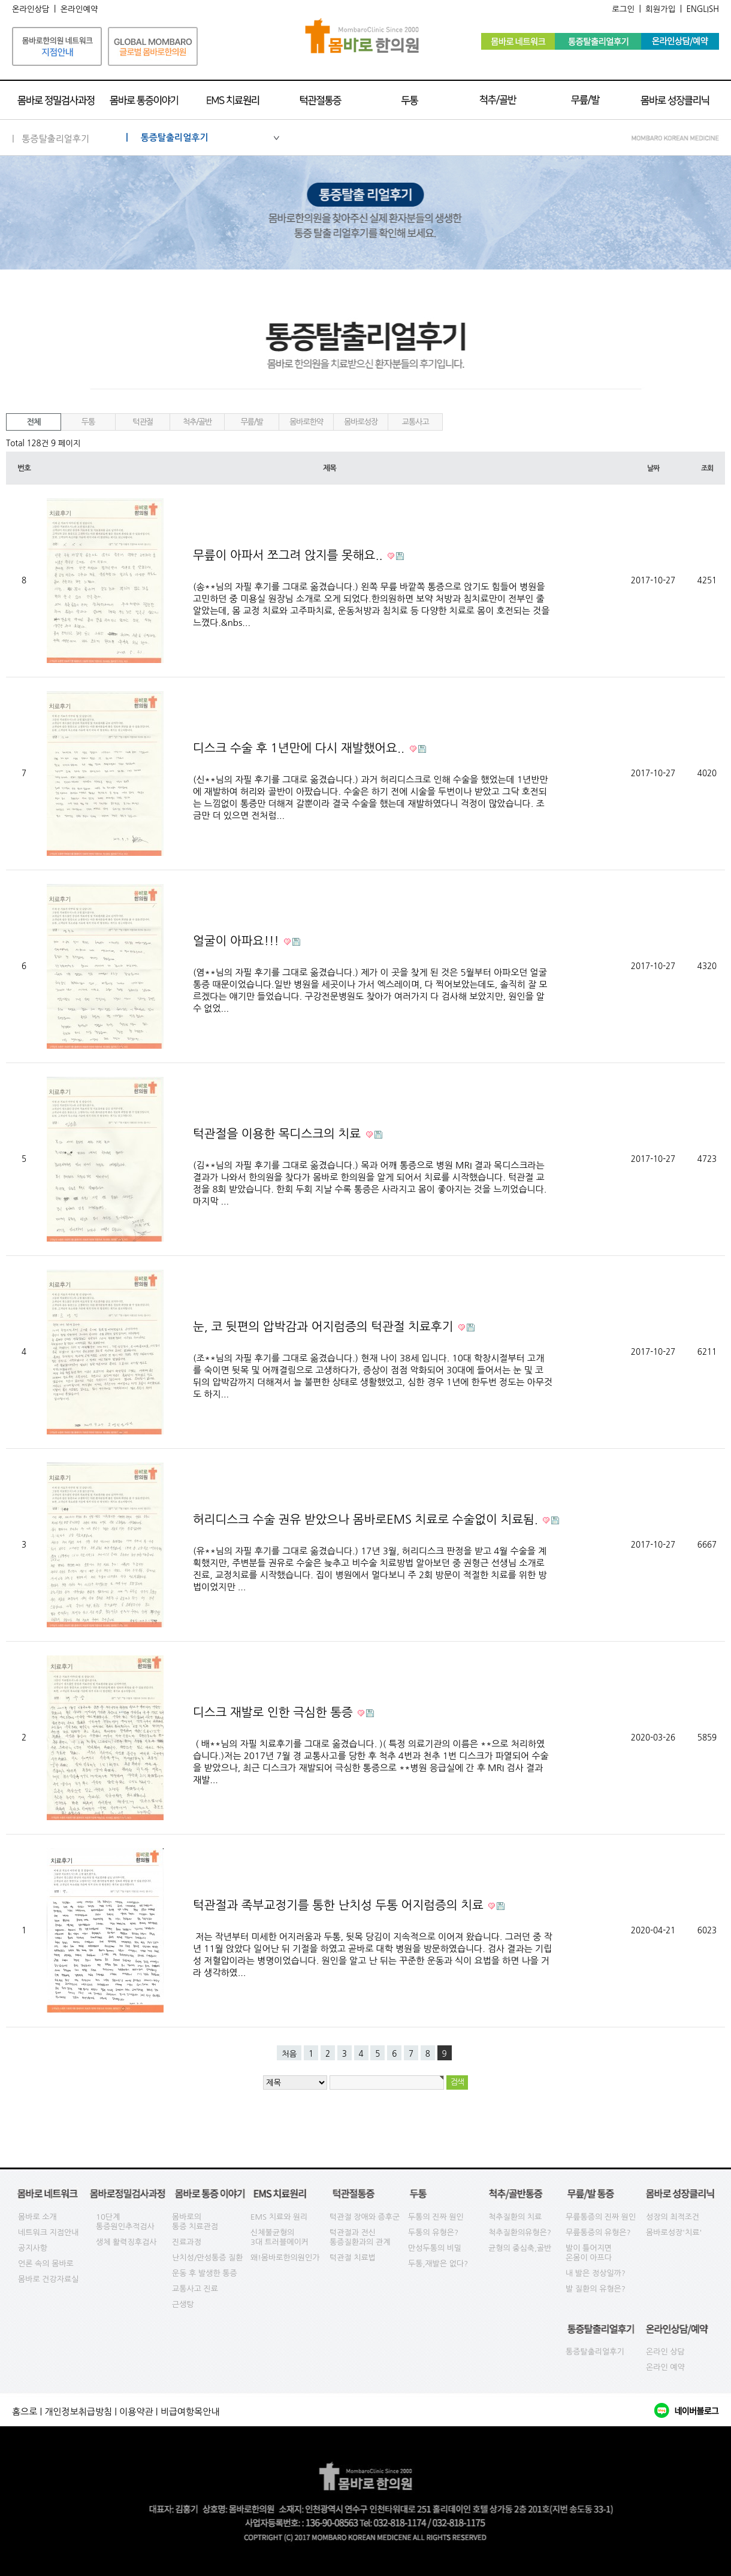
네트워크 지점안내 (48, 2232)
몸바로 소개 (37, 2217)
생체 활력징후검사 (126, 2242)
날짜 (653, 468)
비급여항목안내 (190, 2411)
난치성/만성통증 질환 (207, 2258)
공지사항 (32, 2248)
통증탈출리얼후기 (595, 2352)
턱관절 (142, 422)
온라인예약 (79, 9)
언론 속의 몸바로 (46, 2264)
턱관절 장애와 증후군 (365, 2217)
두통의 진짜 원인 (436, 2217)
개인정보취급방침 (78, 2411)
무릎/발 (251, 422)
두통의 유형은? (433, 2232)
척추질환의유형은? (519, 2232)
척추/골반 (197, 422)
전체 (33, 422)
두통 (88, 422)
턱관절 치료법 (353, 2258)
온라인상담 (31, 9)
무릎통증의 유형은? (598, 2232)
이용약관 (136, 2411)
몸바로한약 (306, 422)
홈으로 (24, 2411)
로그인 (623, 9)
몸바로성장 (360, 422)
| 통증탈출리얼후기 (202, 137)
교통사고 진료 (195, 2289)
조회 (707, 468)
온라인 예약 (665, 2367)
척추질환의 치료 (515, 2217)
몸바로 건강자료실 (48, 2279)
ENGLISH (702, 9)
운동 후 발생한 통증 (204, 2273)
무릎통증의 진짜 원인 (601, 2217)
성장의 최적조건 (672, 2217)
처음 (289, 2054)
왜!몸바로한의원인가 (285, 2258)
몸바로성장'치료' (674, 2232)
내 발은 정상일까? (596, 2273)
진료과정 (186, 2242)
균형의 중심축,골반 (519, 2248)
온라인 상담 (665, 2352)
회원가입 (660, 9)
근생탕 (183, 2304)
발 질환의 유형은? (596, 2289)
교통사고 (415, 422)
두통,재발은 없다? (438, 2264)
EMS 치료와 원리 (279, 2217)
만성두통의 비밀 (434, 2248)
